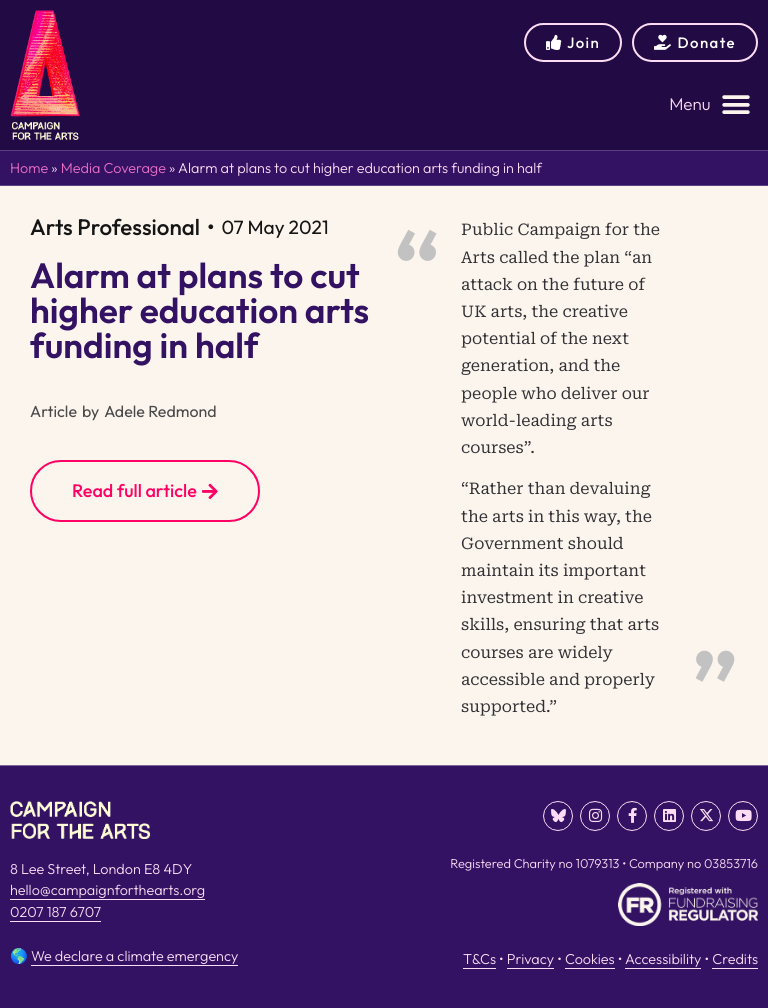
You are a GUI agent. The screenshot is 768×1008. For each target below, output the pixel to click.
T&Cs (479, 959)
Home (29, 168)
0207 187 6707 (55, 912)
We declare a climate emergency (134, 956)
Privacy (530, 959)
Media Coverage (113, 168)
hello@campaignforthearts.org (107, 890)
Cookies (590, 959)
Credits (735, 959)
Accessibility (663, 959)
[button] (710, 104)
